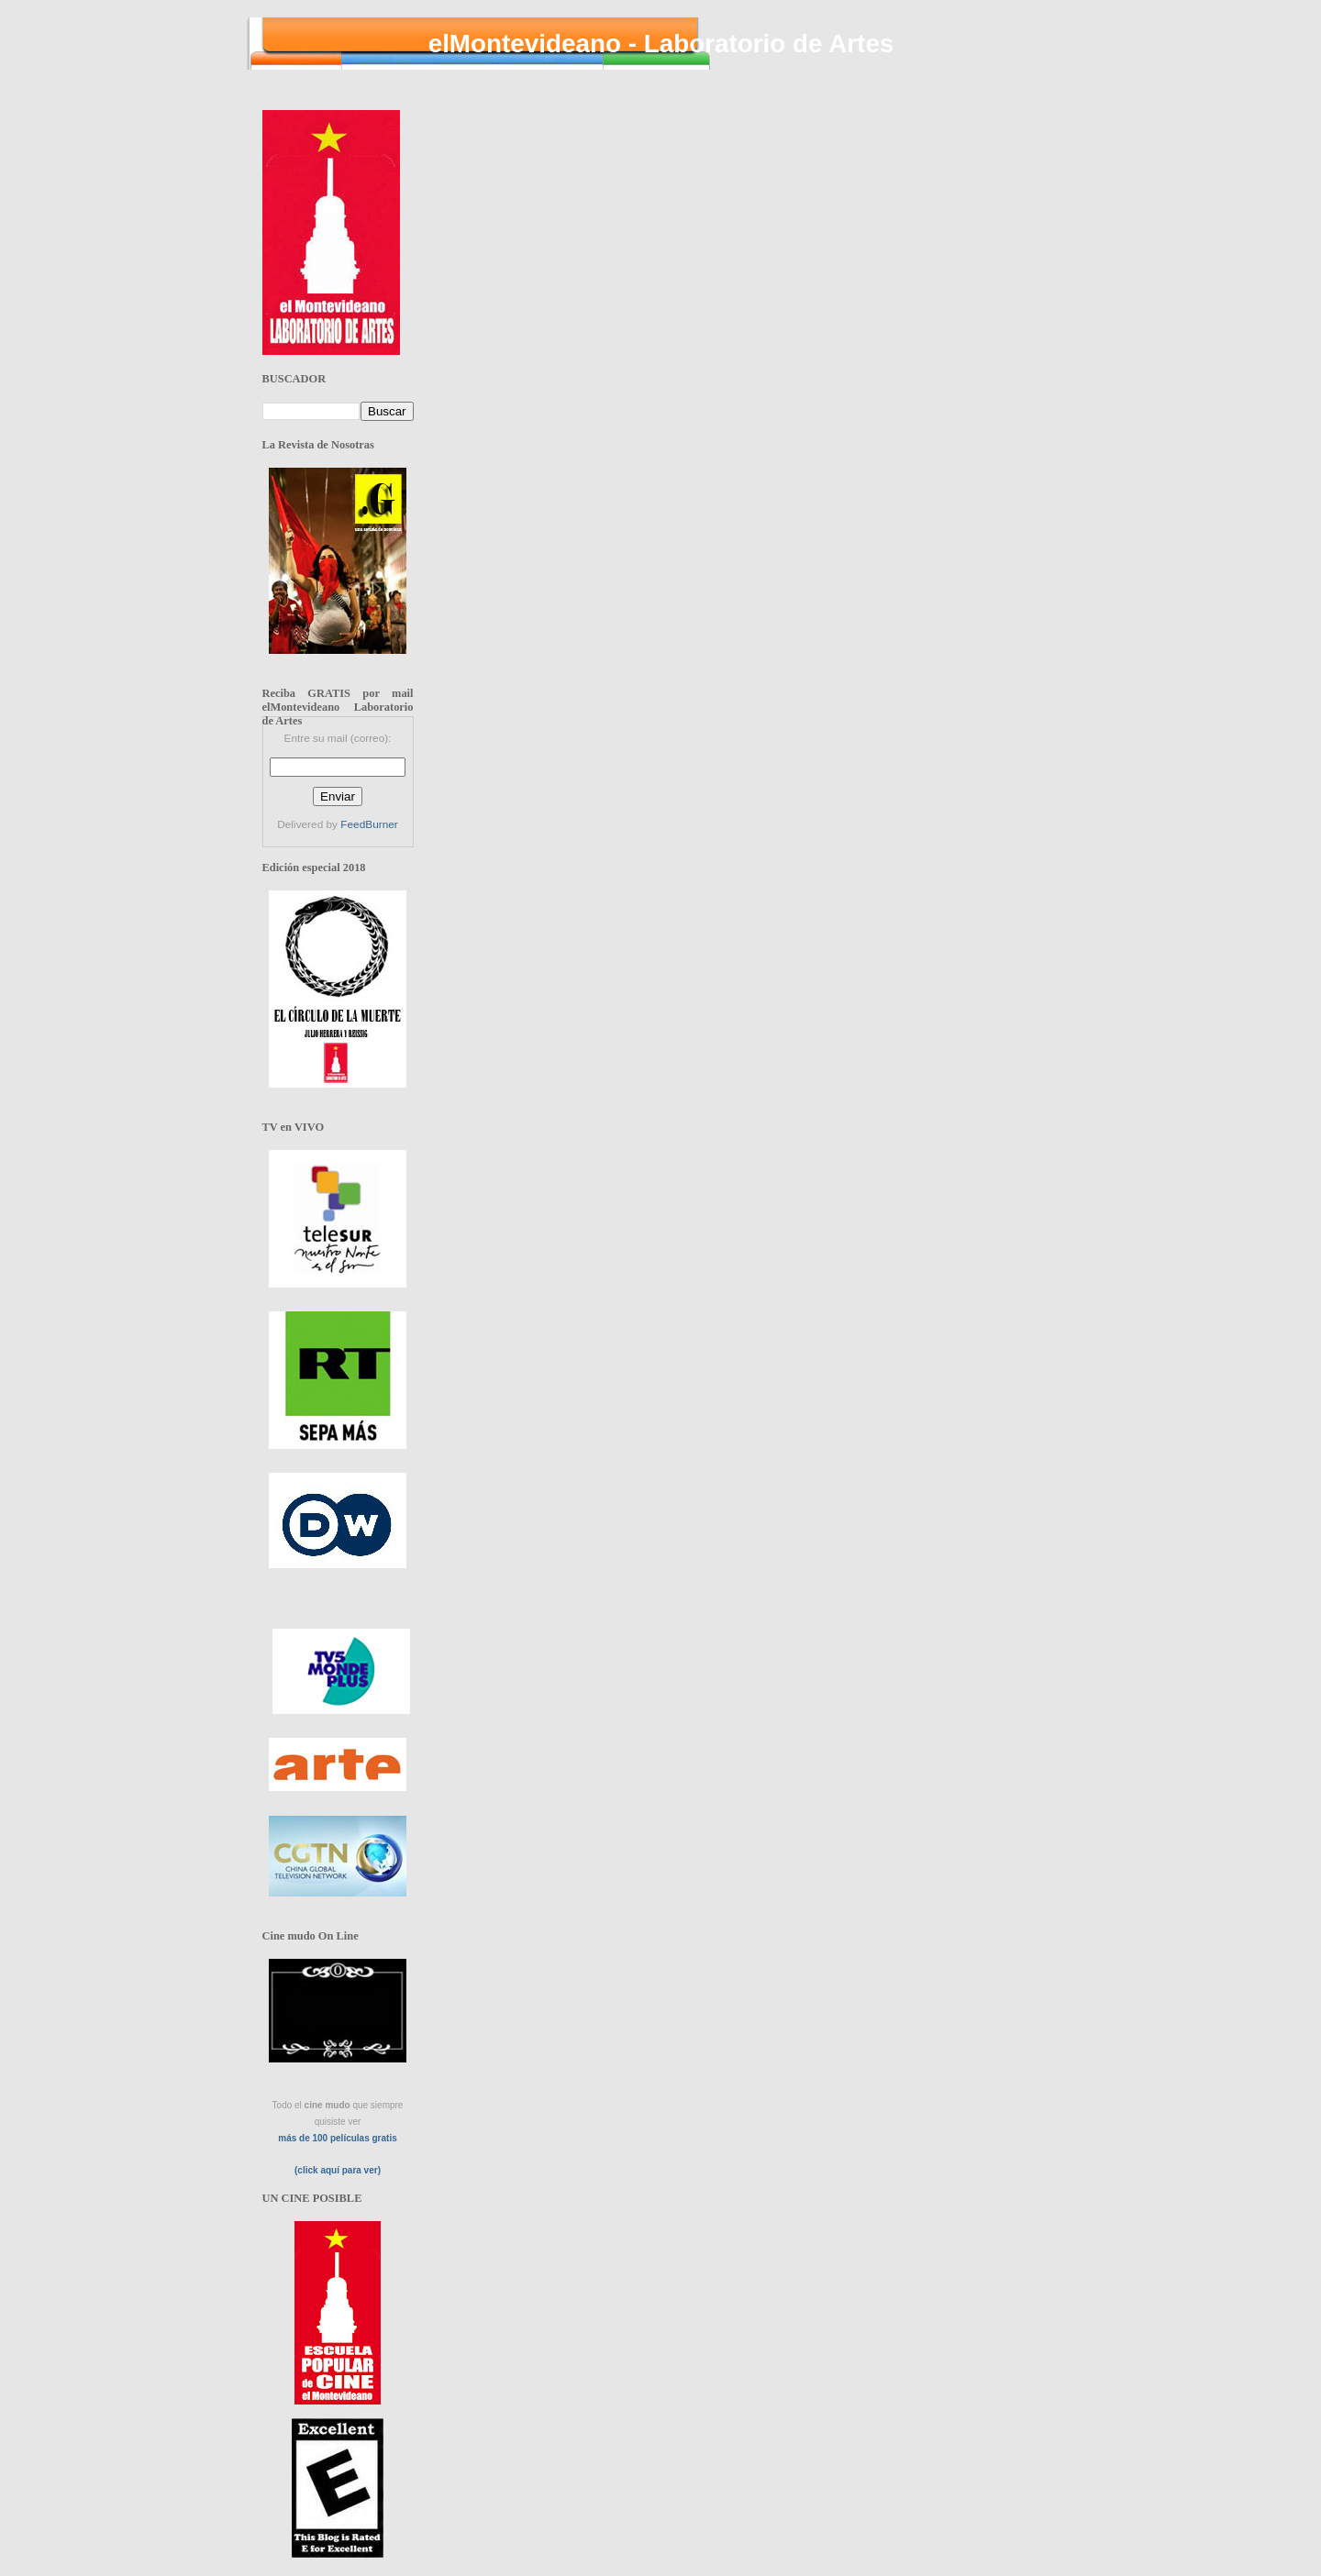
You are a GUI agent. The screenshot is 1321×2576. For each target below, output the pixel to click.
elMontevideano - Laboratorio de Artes (661, 43)
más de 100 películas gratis (337, 2138)
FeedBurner (368, 824)
